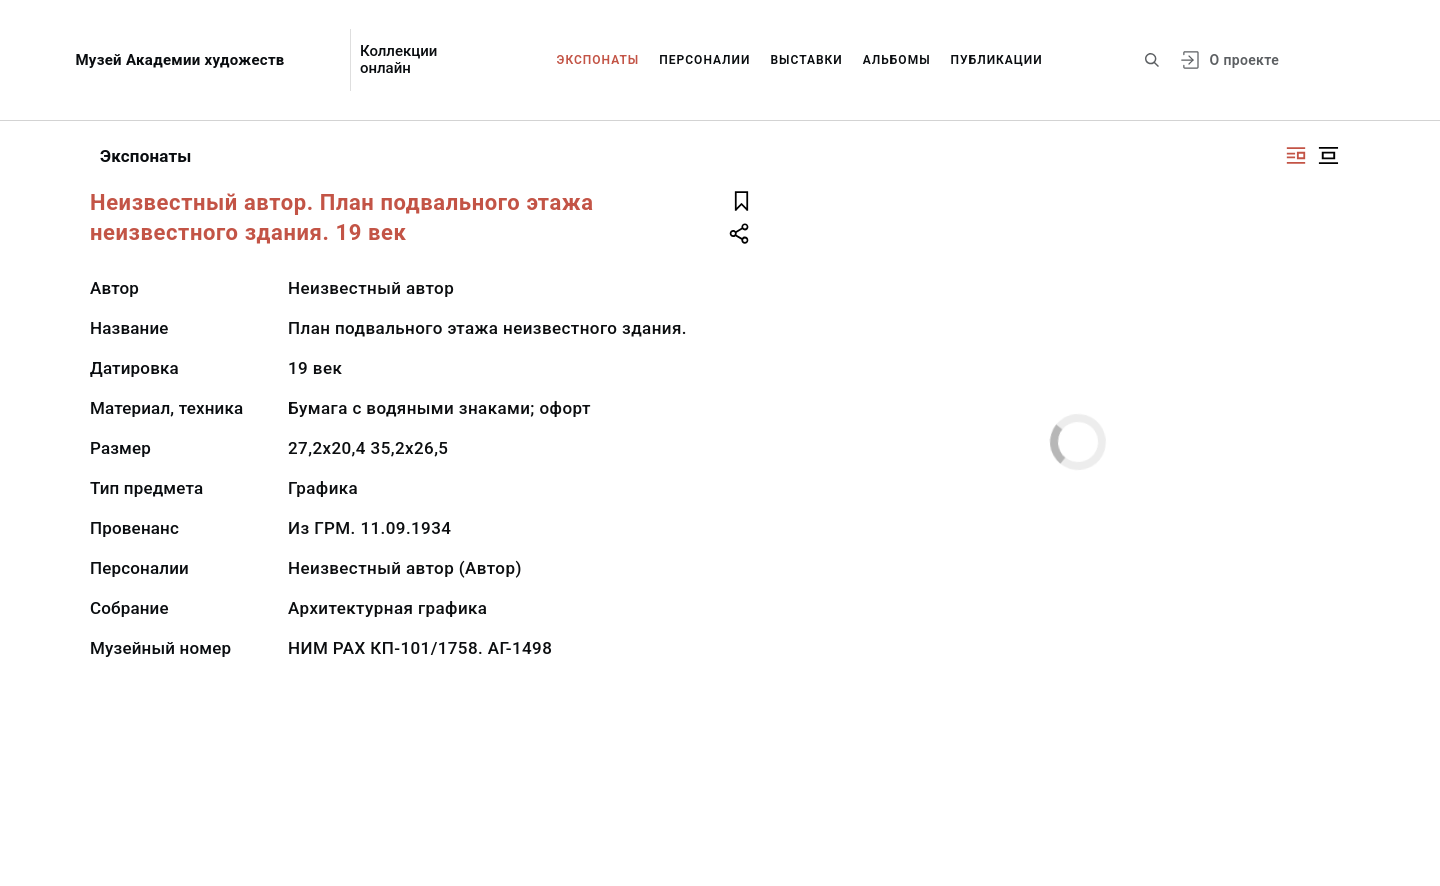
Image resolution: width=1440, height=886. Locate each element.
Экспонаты (598, 60)
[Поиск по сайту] (1152, 60)
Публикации (997, 60)
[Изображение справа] (1296, 155)
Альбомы (897, 60)
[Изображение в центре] (1328, 155)
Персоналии (704, 60)
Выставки (806, 60)
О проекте (1244, 60)
